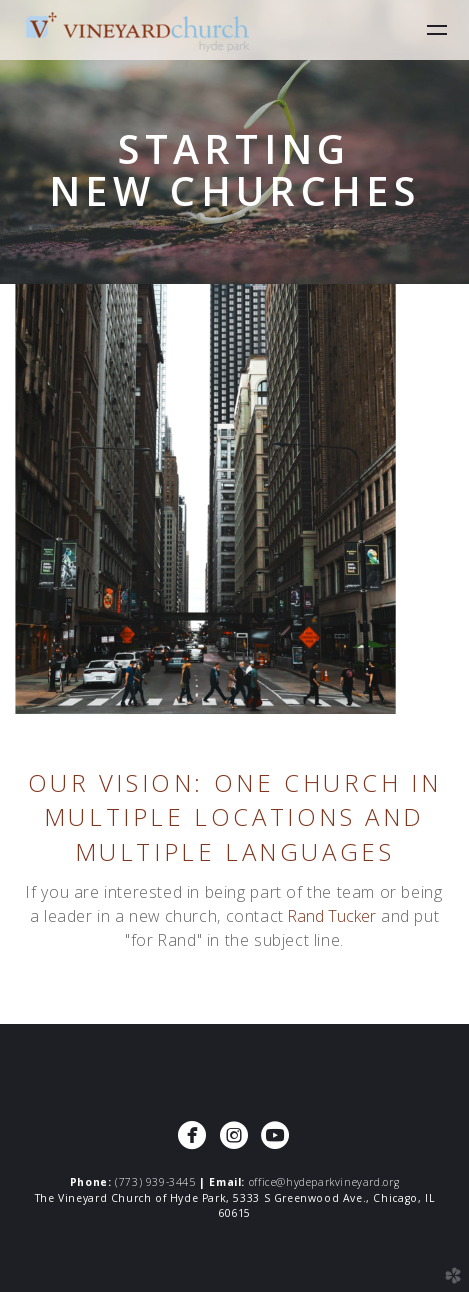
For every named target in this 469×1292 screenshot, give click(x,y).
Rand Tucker (332, 916)
